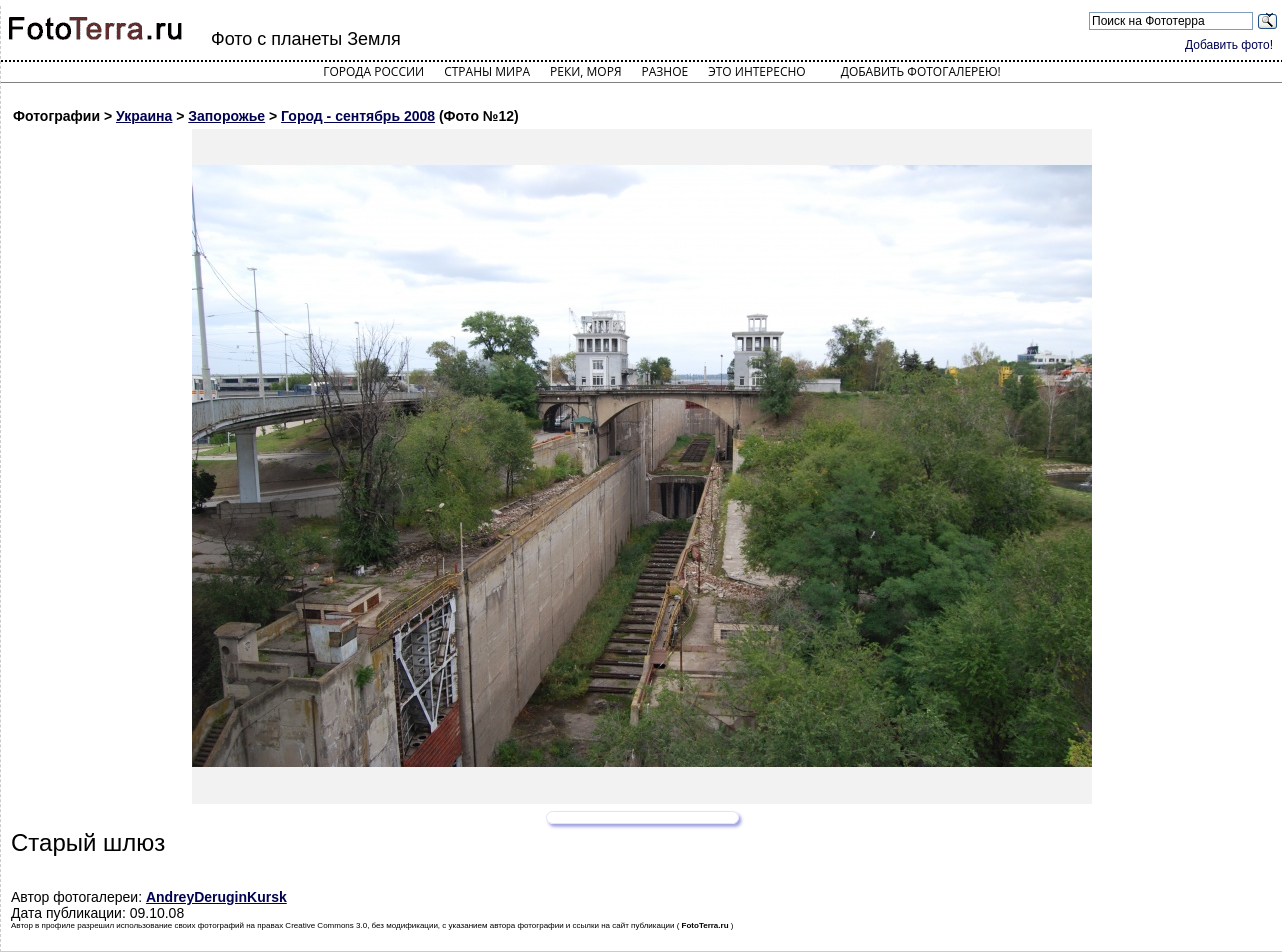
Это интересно (757, 71)
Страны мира (487, 71)
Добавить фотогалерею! (921, 71)
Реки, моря (585, 71)
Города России (373, 71)
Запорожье (226, 116)
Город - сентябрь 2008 (358, 116)
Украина (144, 116)
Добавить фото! (1229, 45)
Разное (665, 71)
